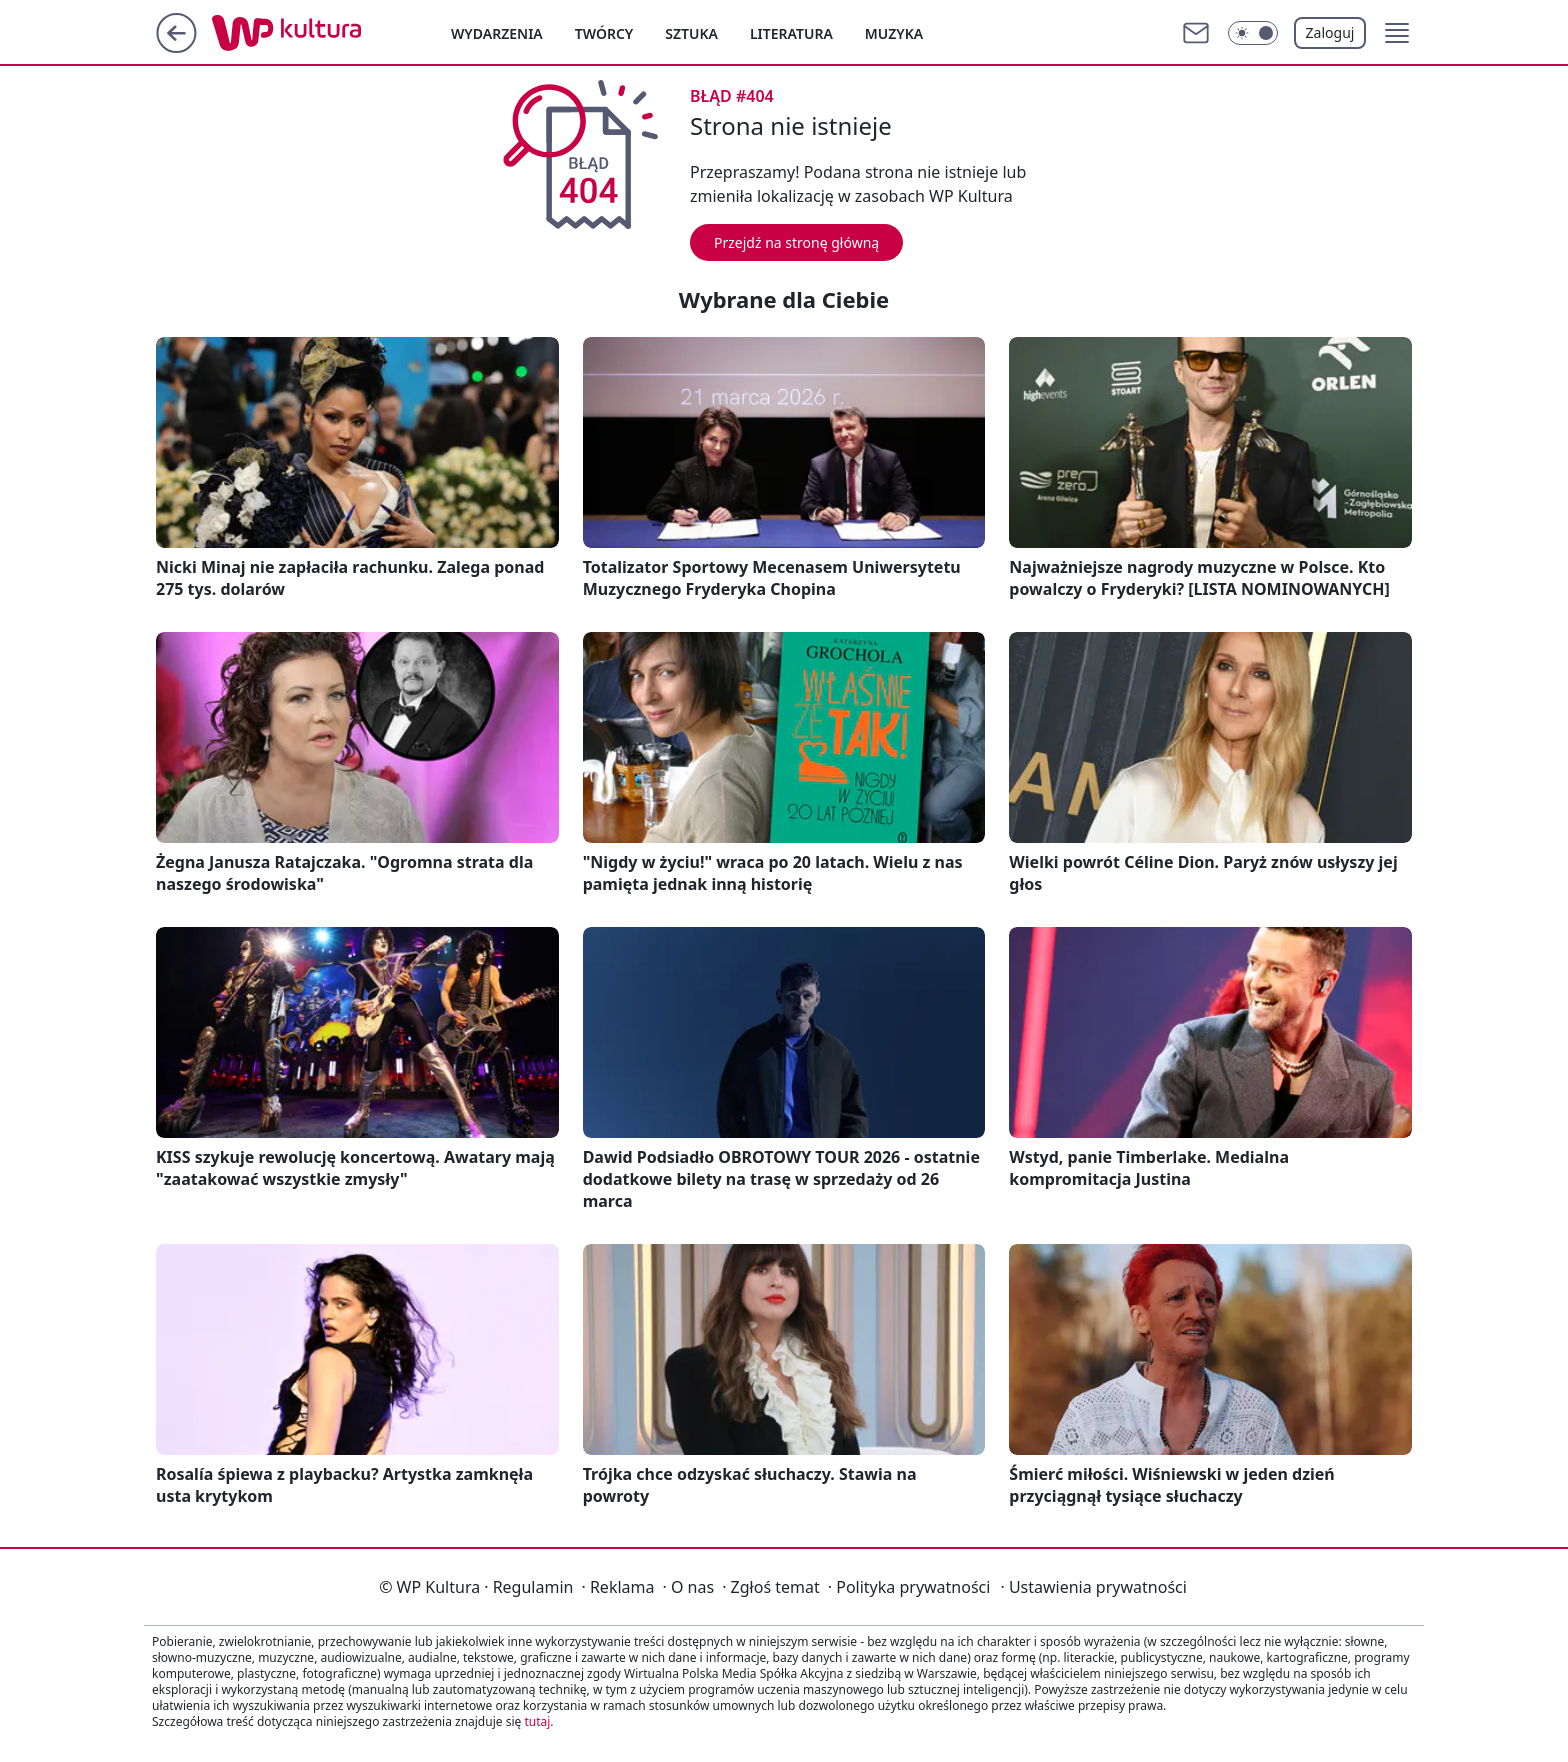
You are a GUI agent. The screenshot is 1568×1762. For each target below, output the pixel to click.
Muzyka (894, 33)
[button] (1397, 33)
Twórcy (604, 33)
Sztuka (691, 33)
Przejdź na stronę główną (796, 242)
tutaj (537, 1721)
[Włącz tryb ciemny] (1253, 33)
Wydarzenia (497, 33)
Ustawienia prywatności (1093, 1587)
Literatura (791, 33)
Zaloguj (1330, 32)
